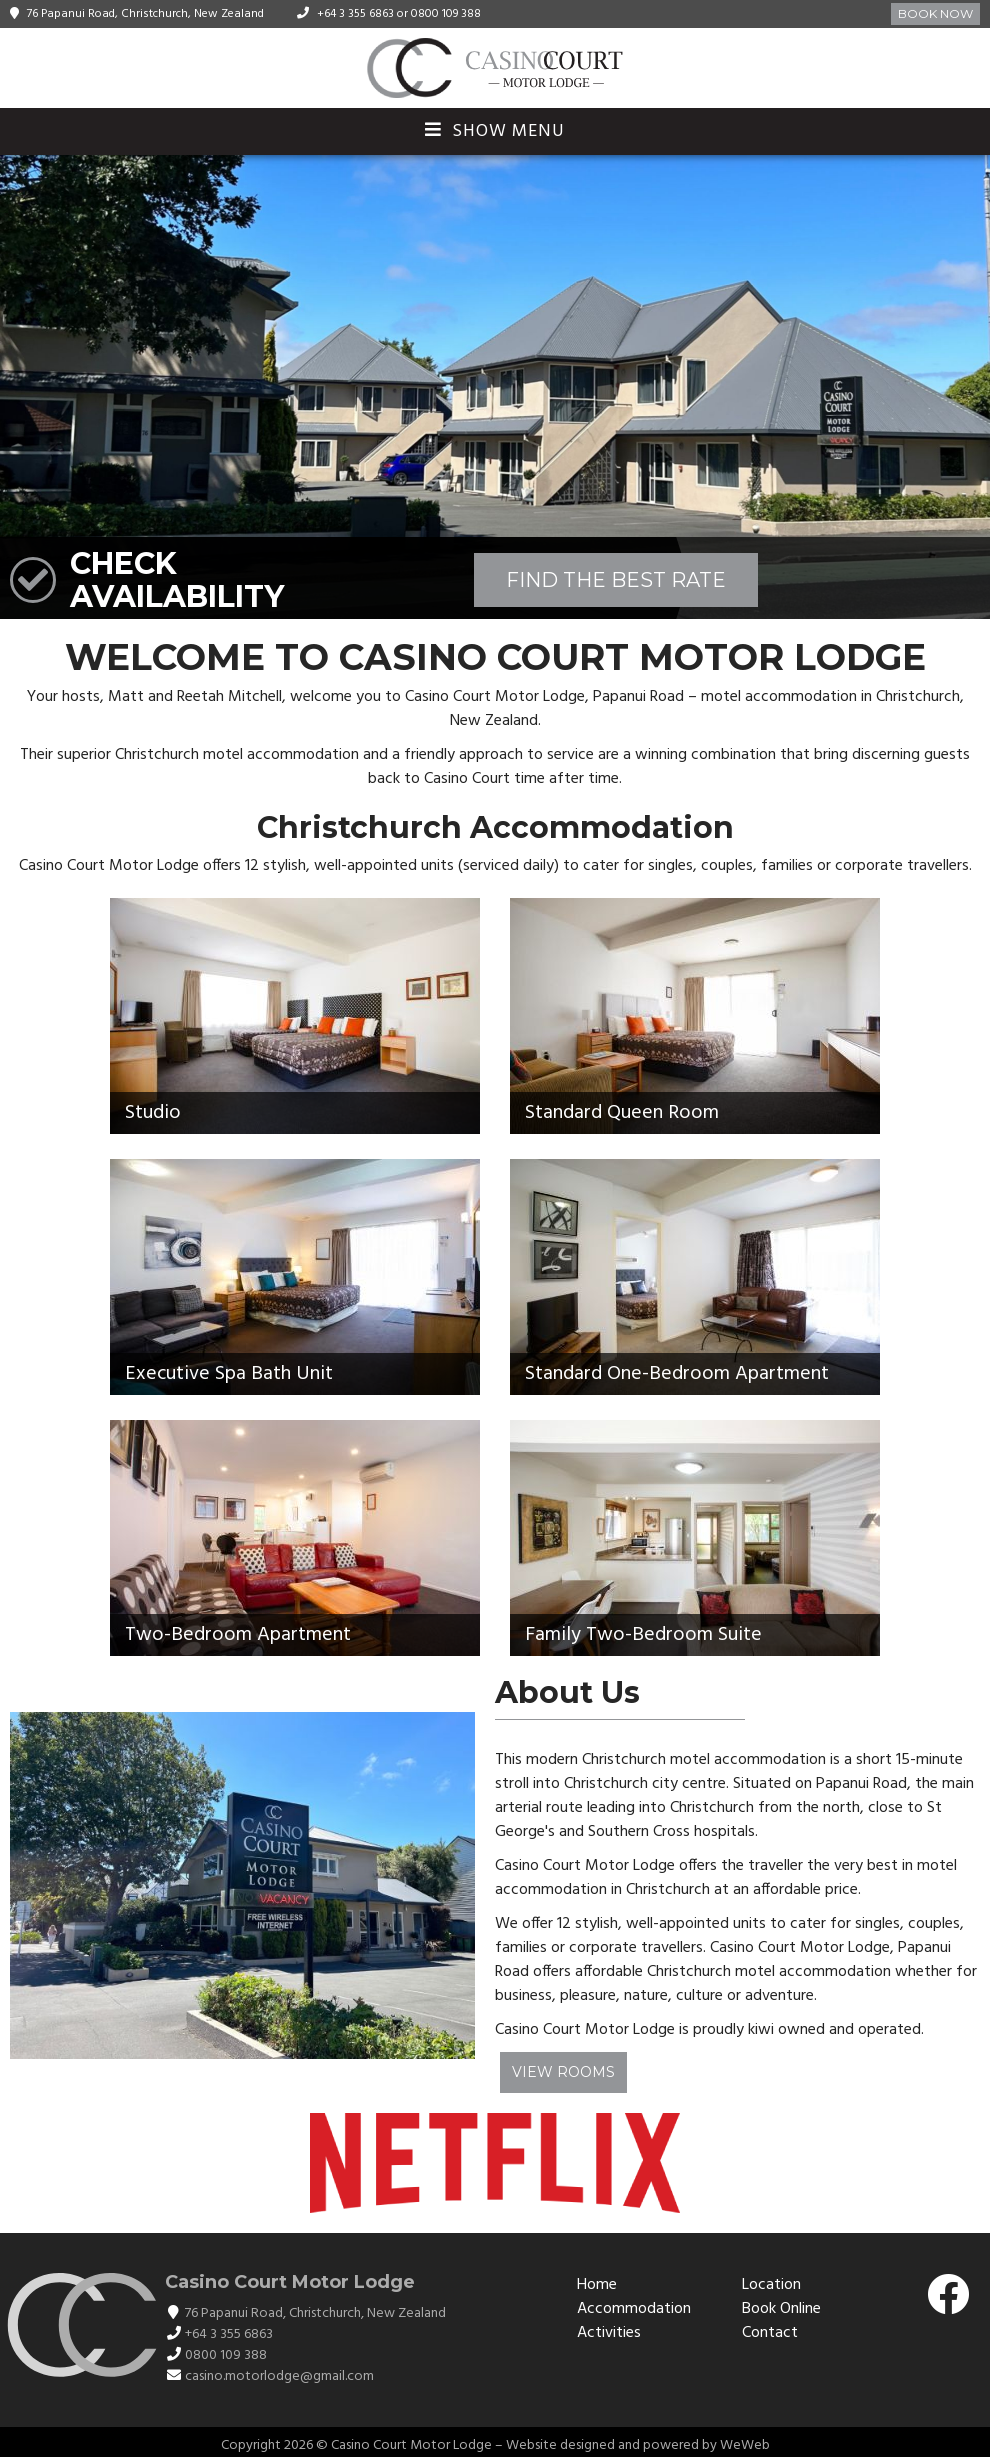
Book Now (935, 13)
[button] (972, 387)
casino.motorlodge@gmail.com (279, 2376)
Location (771, 2285)
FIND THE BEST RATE (616, 580)
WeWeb (745, 2445)
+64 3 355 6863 (355, 14)
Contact (770, 2333)
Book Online (781, 2309)
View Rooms (563, 2072)
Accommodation (634, 2309)
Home (597, 2285)
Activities (609, 2333)
